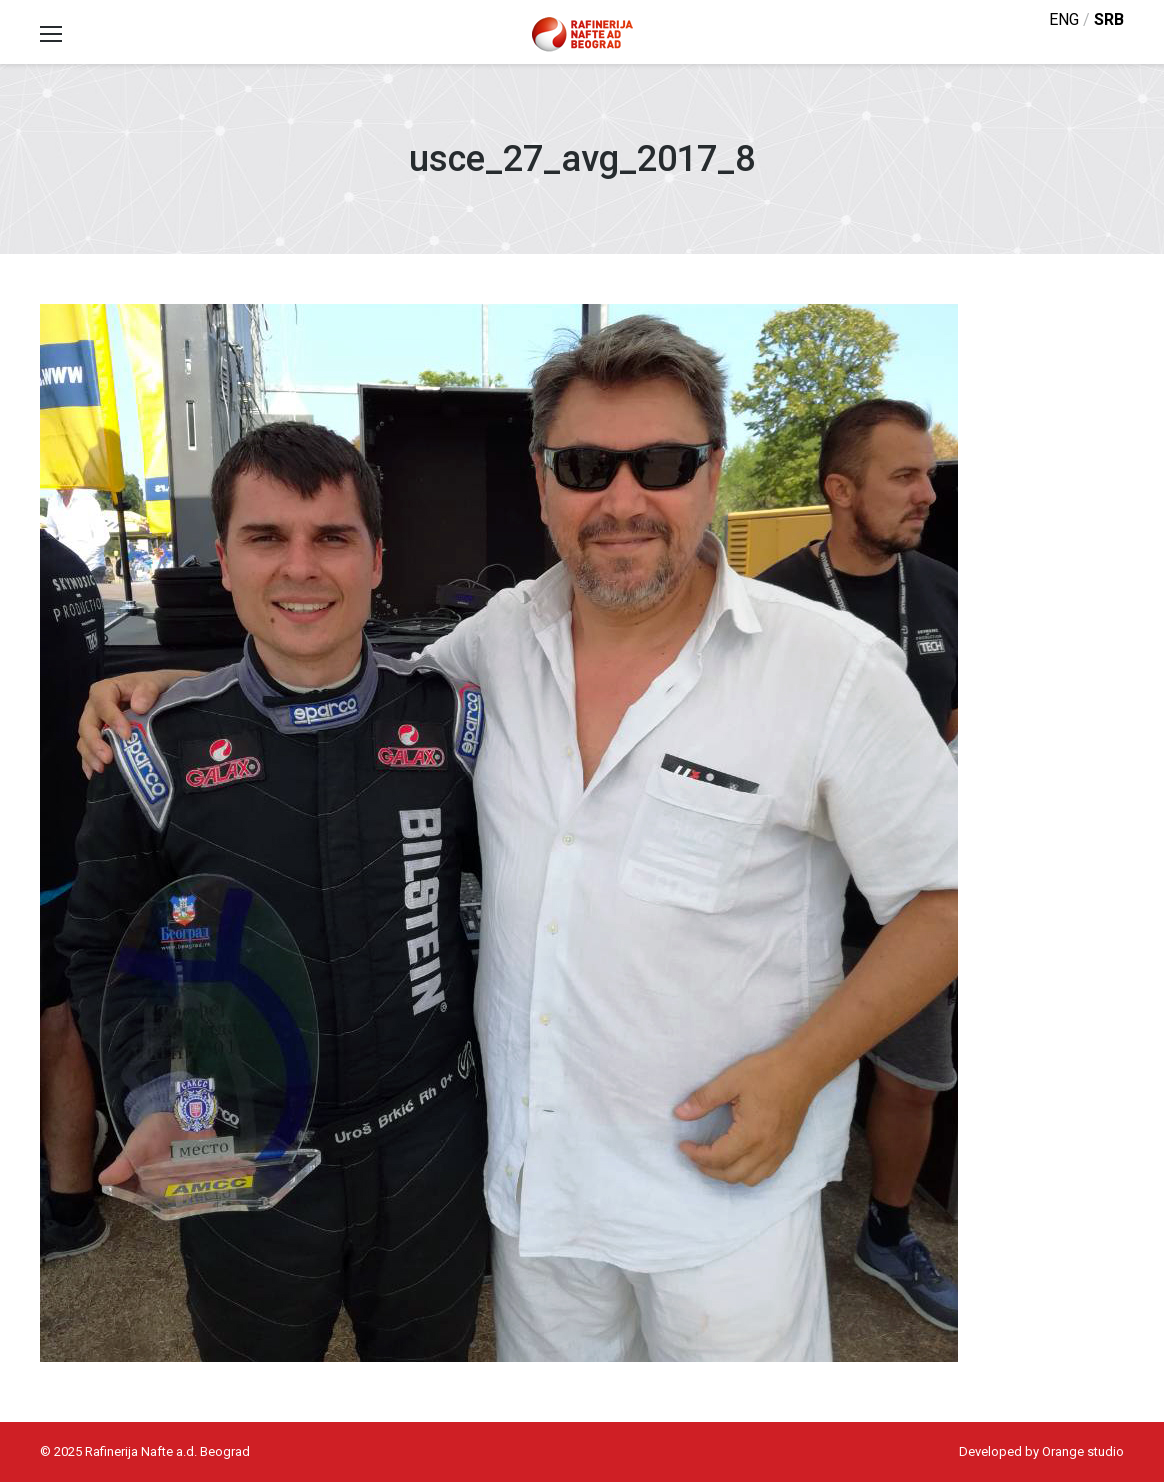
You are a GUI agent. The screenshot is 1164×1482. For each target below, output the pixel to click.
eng (1064, 19)
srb (1109, 19)
